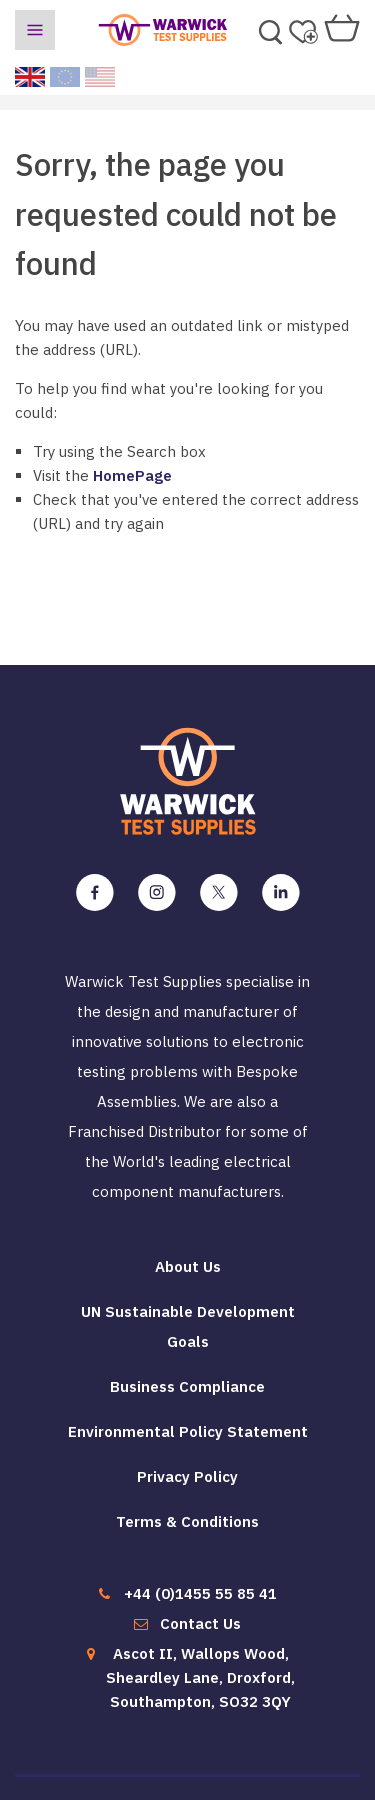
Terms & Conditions (187, 1521)
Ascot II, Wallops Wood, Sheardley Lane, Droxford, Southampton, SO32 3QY (200, 1677)
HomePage (132, 475)
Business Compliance (187, 1386)
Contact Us (200, 1623)
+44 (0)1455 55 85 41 (200, 1593)
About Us (188, 1266)
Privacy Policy (187, 1476)
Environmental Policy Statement (188, 1431)
